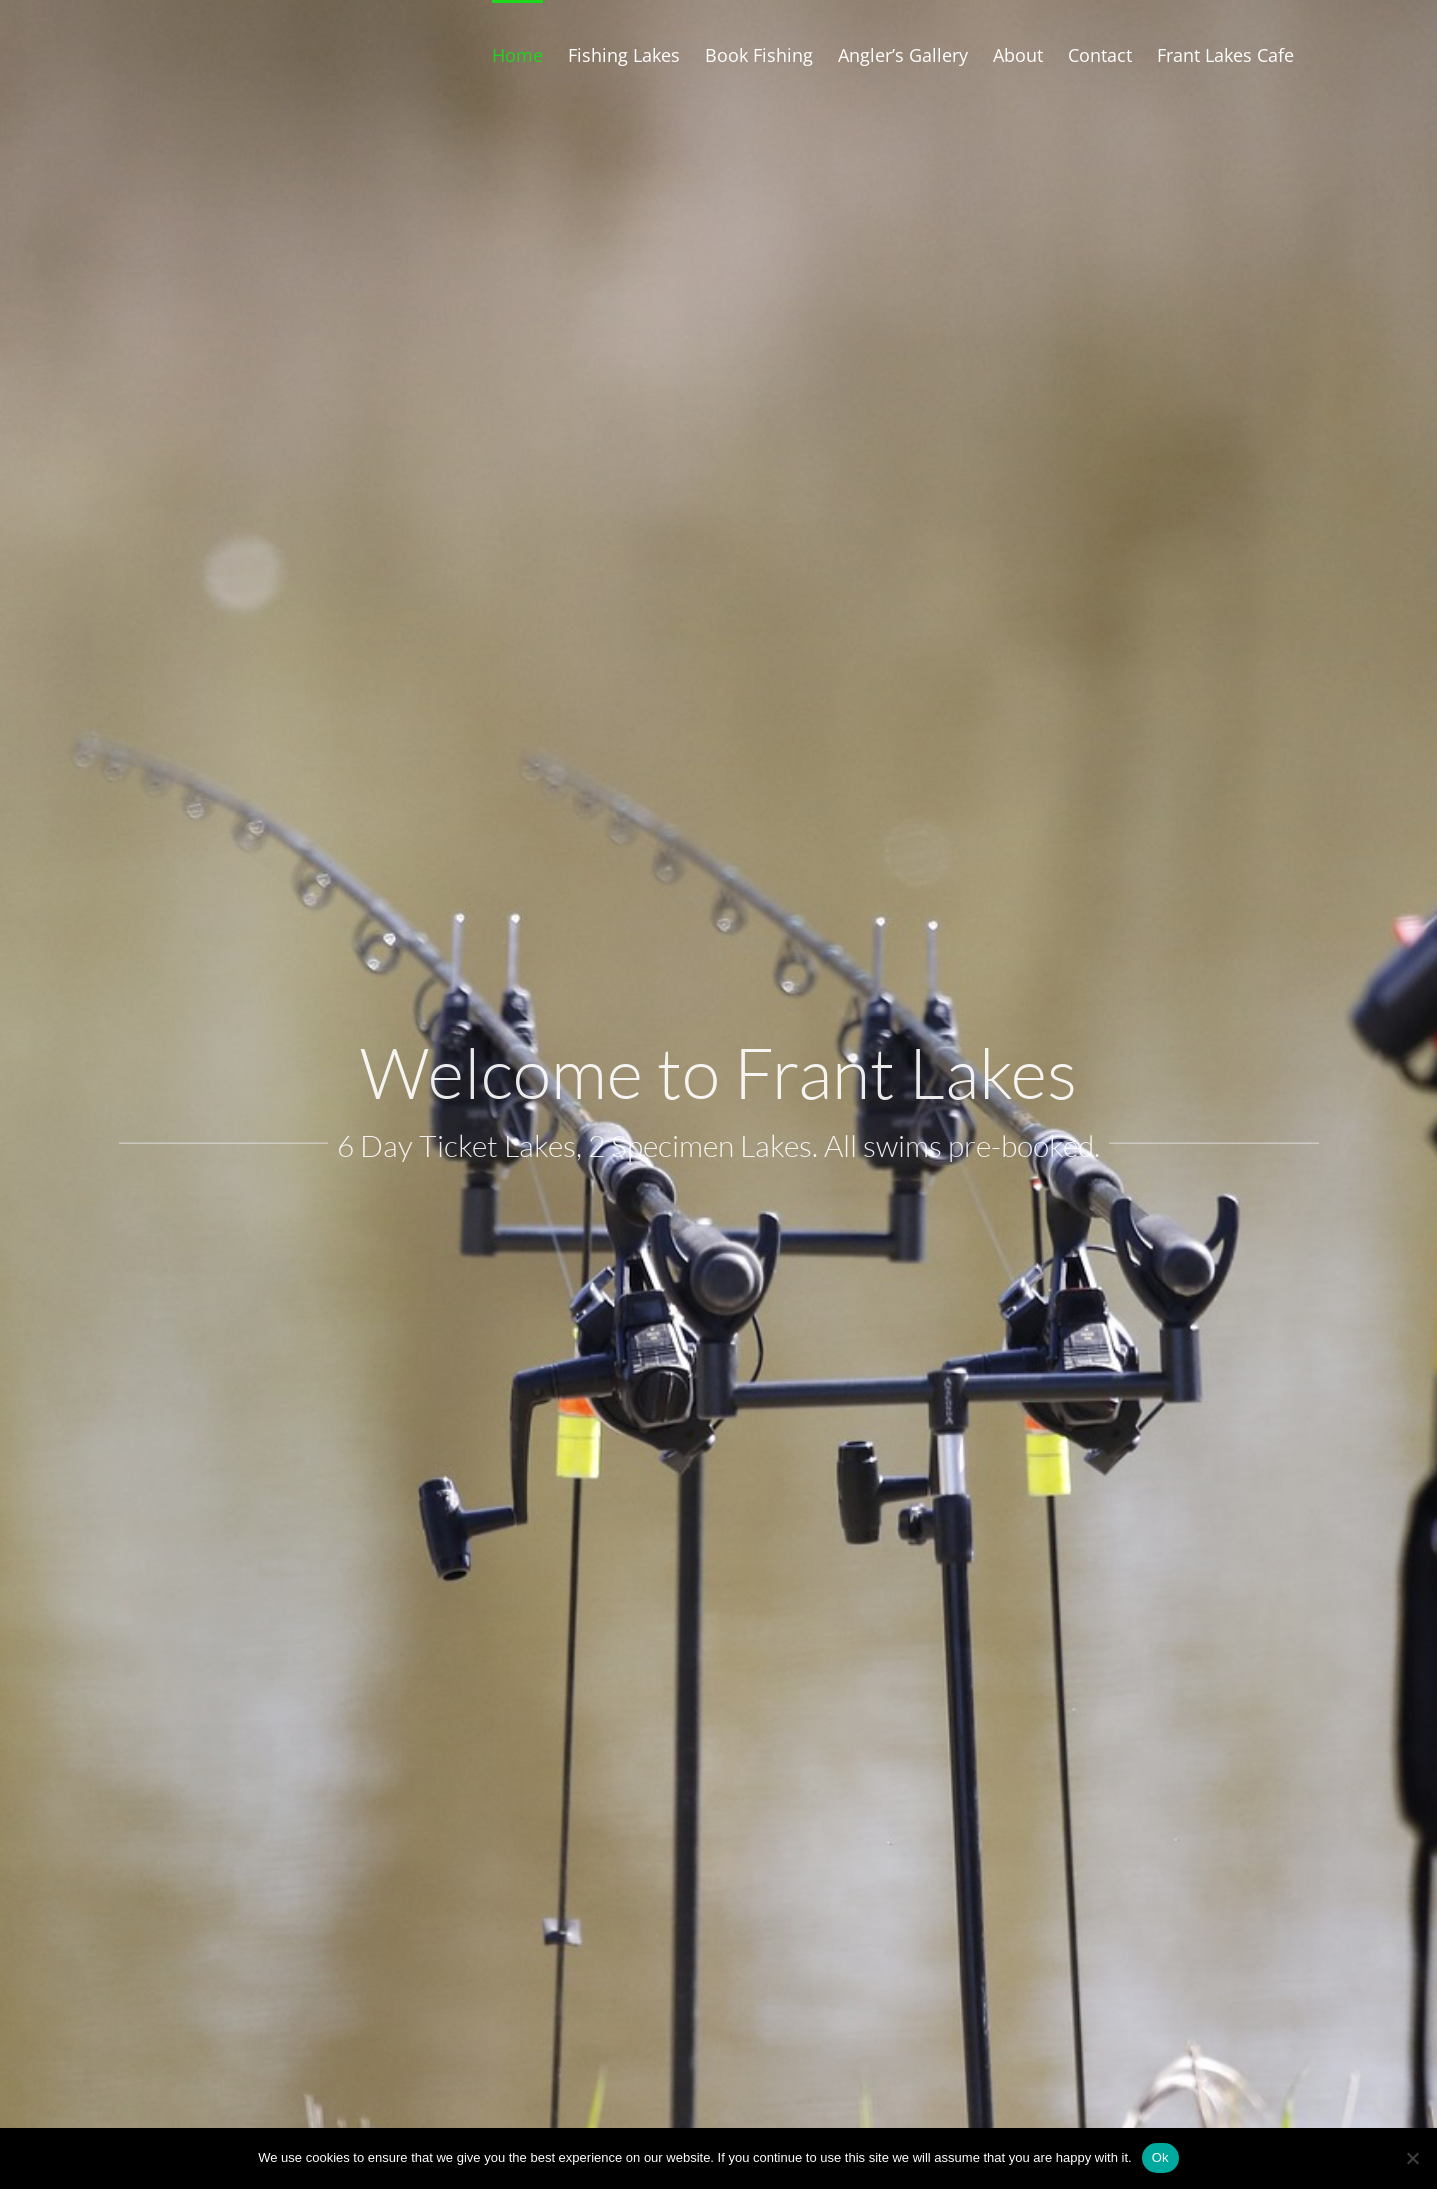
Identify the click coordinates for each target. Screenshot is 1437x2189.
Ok (1160, 2157)
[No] (1412, 2158)
